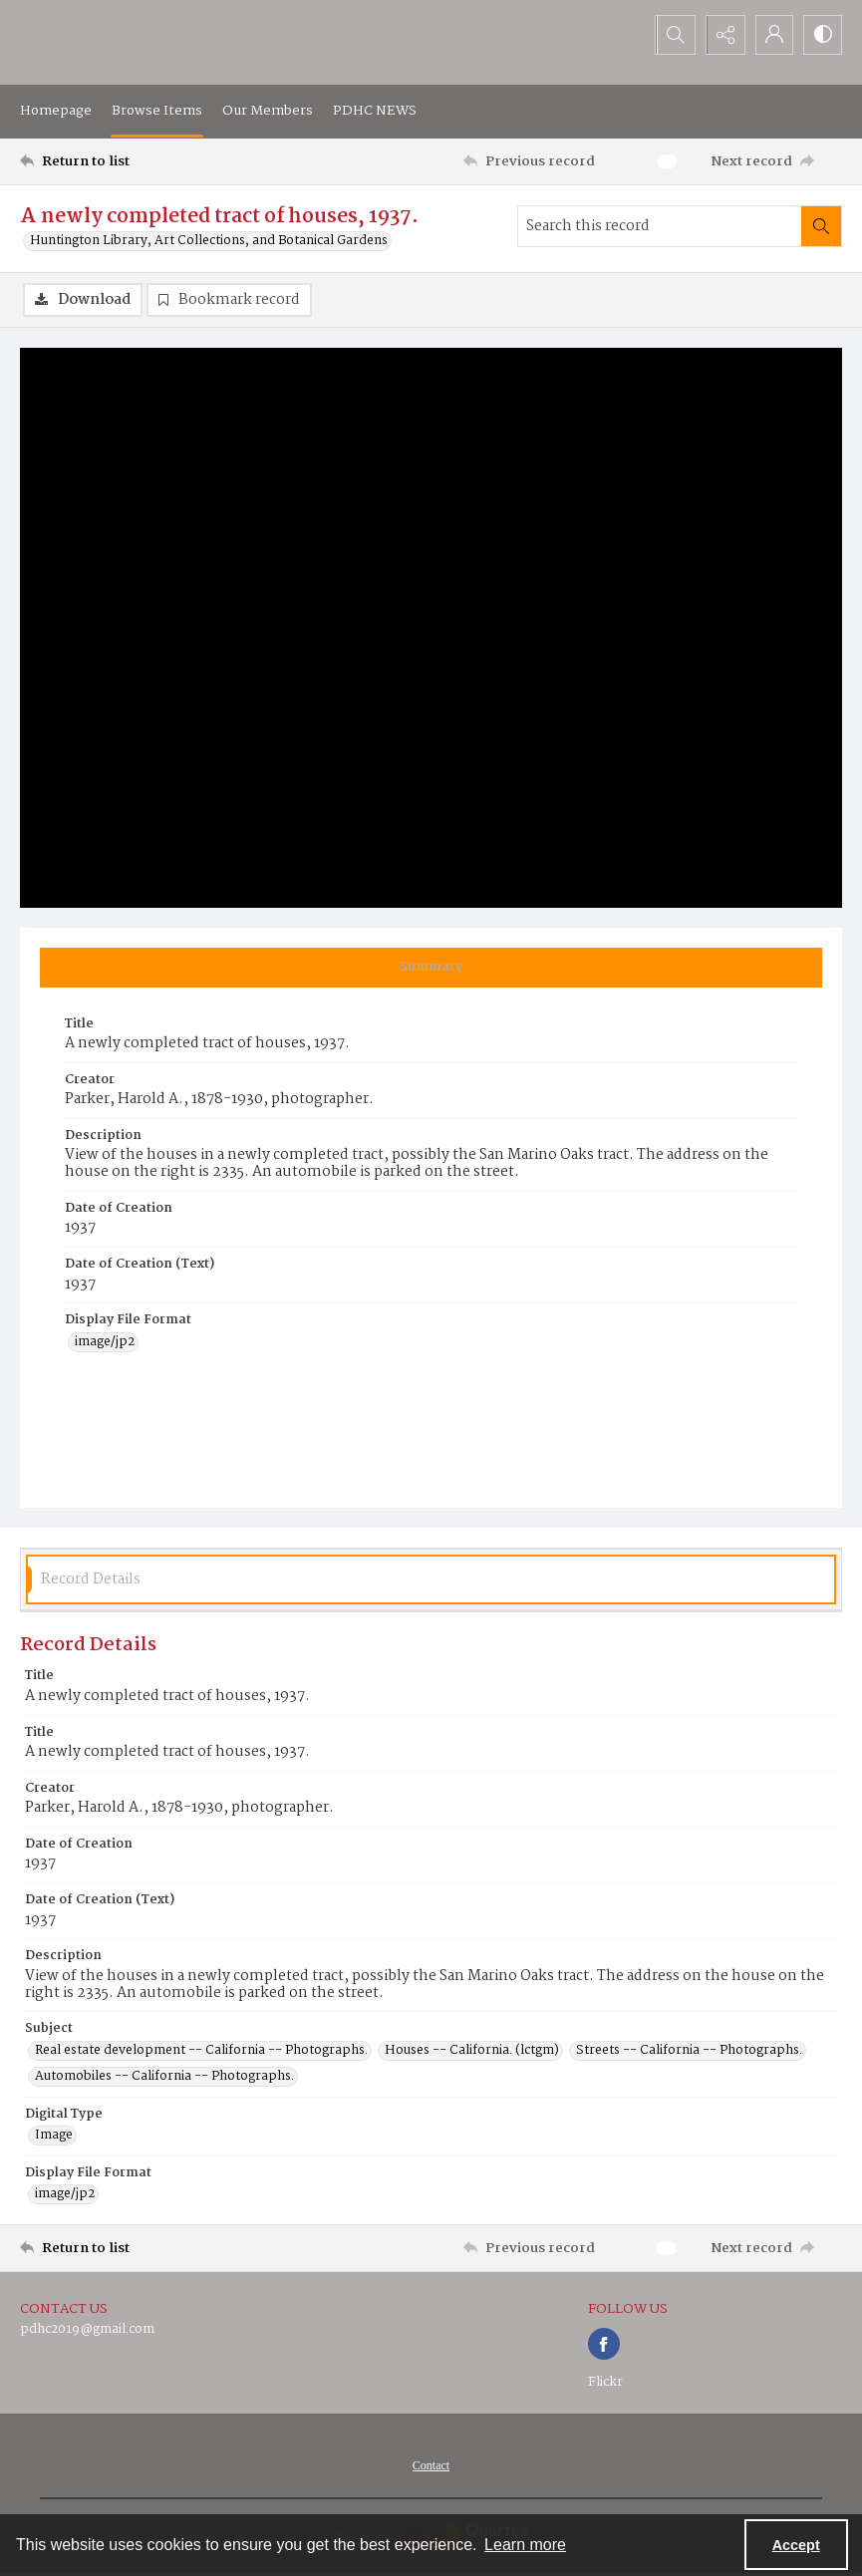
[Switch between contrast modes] (822, 35)
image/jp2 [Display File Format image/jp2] (105, 1342)
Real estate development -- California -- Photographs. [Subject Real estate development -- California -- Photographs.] (201, 2051)
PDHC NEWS (375, 111)
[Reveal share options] (722, 35)
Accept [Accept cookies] (796, 2545)
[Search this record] (659, 226)
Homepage (56, 111)
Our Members (267, 111)
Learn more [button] (525, 2544)
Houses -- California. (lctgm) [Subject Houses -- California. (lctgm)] (472, 2051)
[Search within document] (821, 226)
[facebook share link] (604, 2345)
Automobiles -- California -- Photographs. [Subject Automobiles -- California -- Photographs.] (164, 2077)
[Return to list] (129, 161)
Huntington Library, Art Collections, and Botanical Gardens (209, 241)
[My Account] (772, 35)
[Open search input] (673, 35)
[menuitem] (431, 2466)
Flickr (605, 2383)
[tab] (431, 968)
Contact (431, 2466)
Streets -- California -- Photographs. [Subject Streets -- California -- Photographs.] (689, 2051)
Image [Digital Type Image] (54, 2137)
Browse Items (157, 111)
